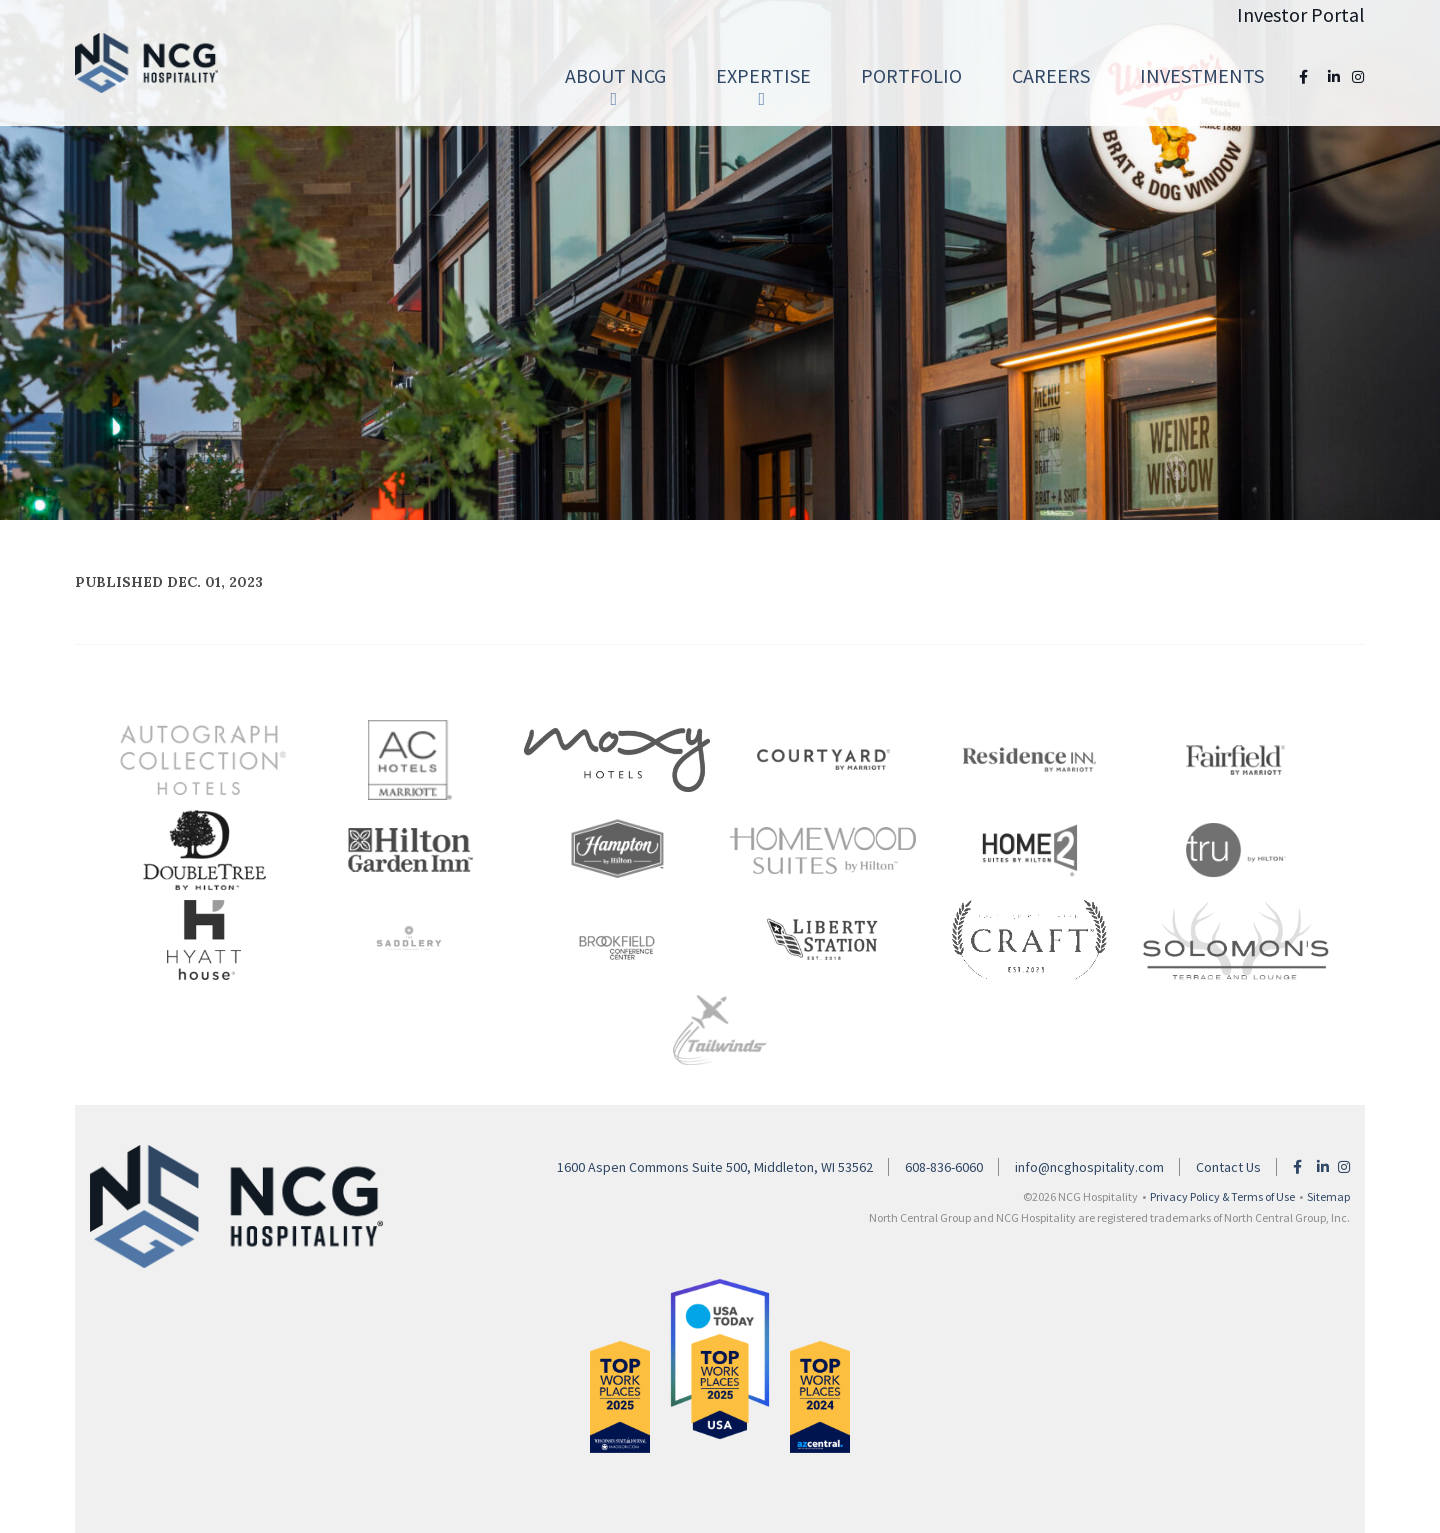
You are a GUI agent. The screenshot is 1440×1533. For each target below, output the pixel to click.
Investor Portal (1301, 14)
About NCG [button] (615, 85)
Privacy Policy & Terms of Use (1222, 1196)
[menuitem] (615, 76)
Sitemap (1328, 1196)
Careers (1051, 75)
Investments (1202, 75)
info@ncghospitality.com (1089, 1167)
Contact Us (1228, 1167)
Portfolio (911, 75)
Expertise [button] (763, 85)
